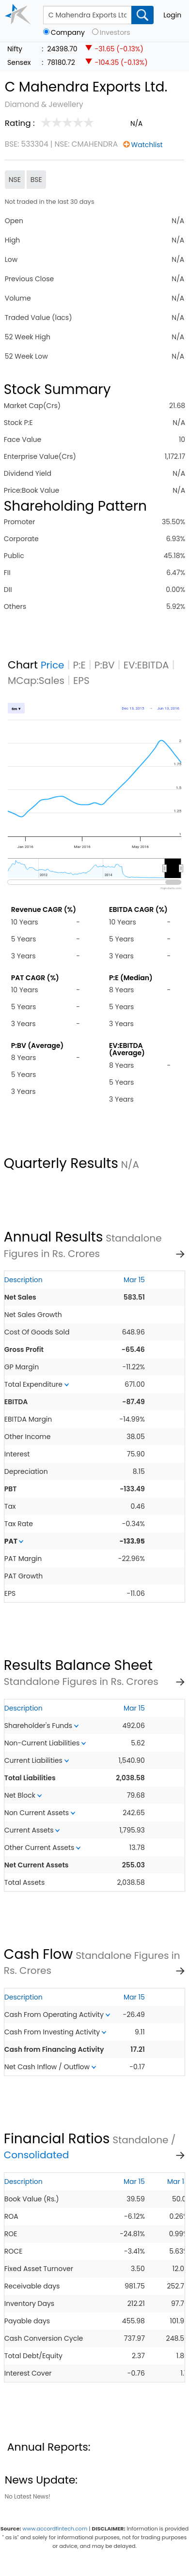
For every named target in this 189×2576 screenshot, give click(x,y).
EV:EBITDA (146, 665)
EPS (81, 680)
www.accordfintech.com (54, 2528)
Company (68, 32)
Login (172, 15)
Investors (115, 32)
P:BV (104, 665)
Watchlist (147, 145)
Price (52, 665)
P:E (79, 665)
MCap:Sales (36, 680)
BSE (36, 179)
